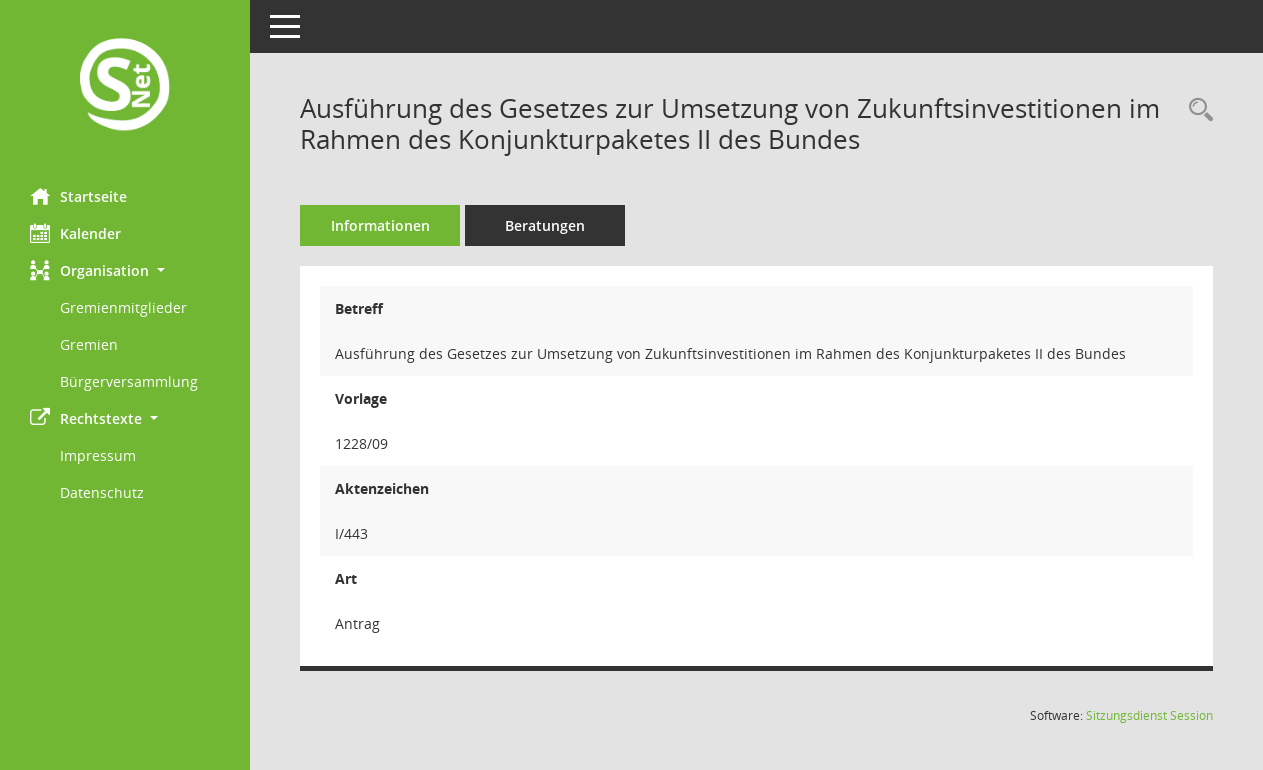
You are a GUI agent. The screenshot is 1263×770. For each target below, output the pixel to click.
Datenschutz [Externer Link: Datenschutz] (102, 492)
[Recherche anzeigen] (1196, 110)
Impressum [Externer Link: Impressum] (98, 455)
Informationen (380, 225)
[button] (125, 270)
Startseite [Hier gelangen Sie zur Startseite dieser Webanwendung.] (78, 196)
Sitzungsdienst (1149, 715)
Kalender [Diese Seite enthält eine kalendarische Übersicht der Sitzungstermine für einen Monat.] (75, 233)
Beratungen (545, 225)
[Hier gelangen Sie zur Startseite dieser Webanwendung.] (125, 86)
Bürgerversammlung (129, 381)
